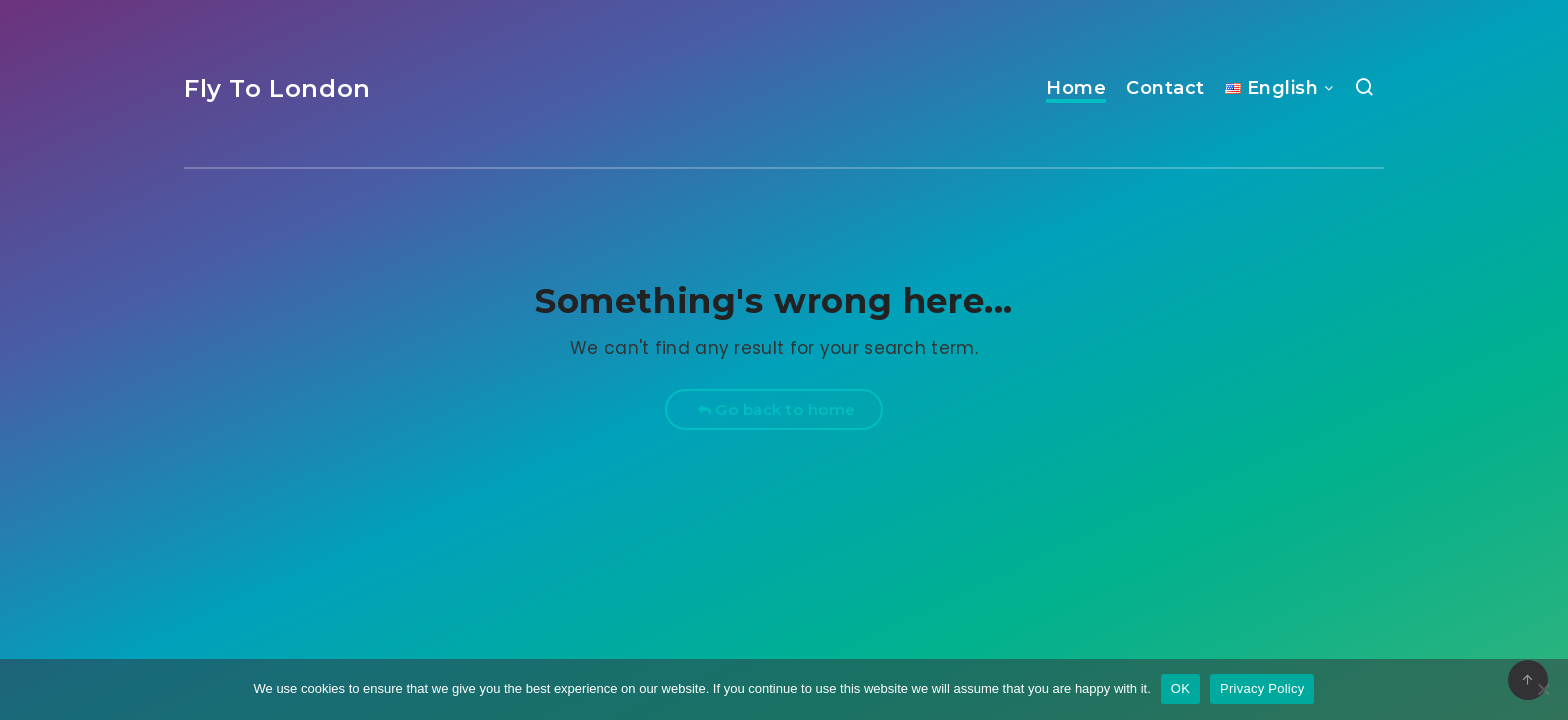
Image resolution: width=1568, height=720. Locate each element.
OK (1180, 688)
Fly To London (277, 88)
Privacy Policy (1262, 688)
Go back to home (776, 409)
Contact (1165, 88)
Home (1076, 88)
